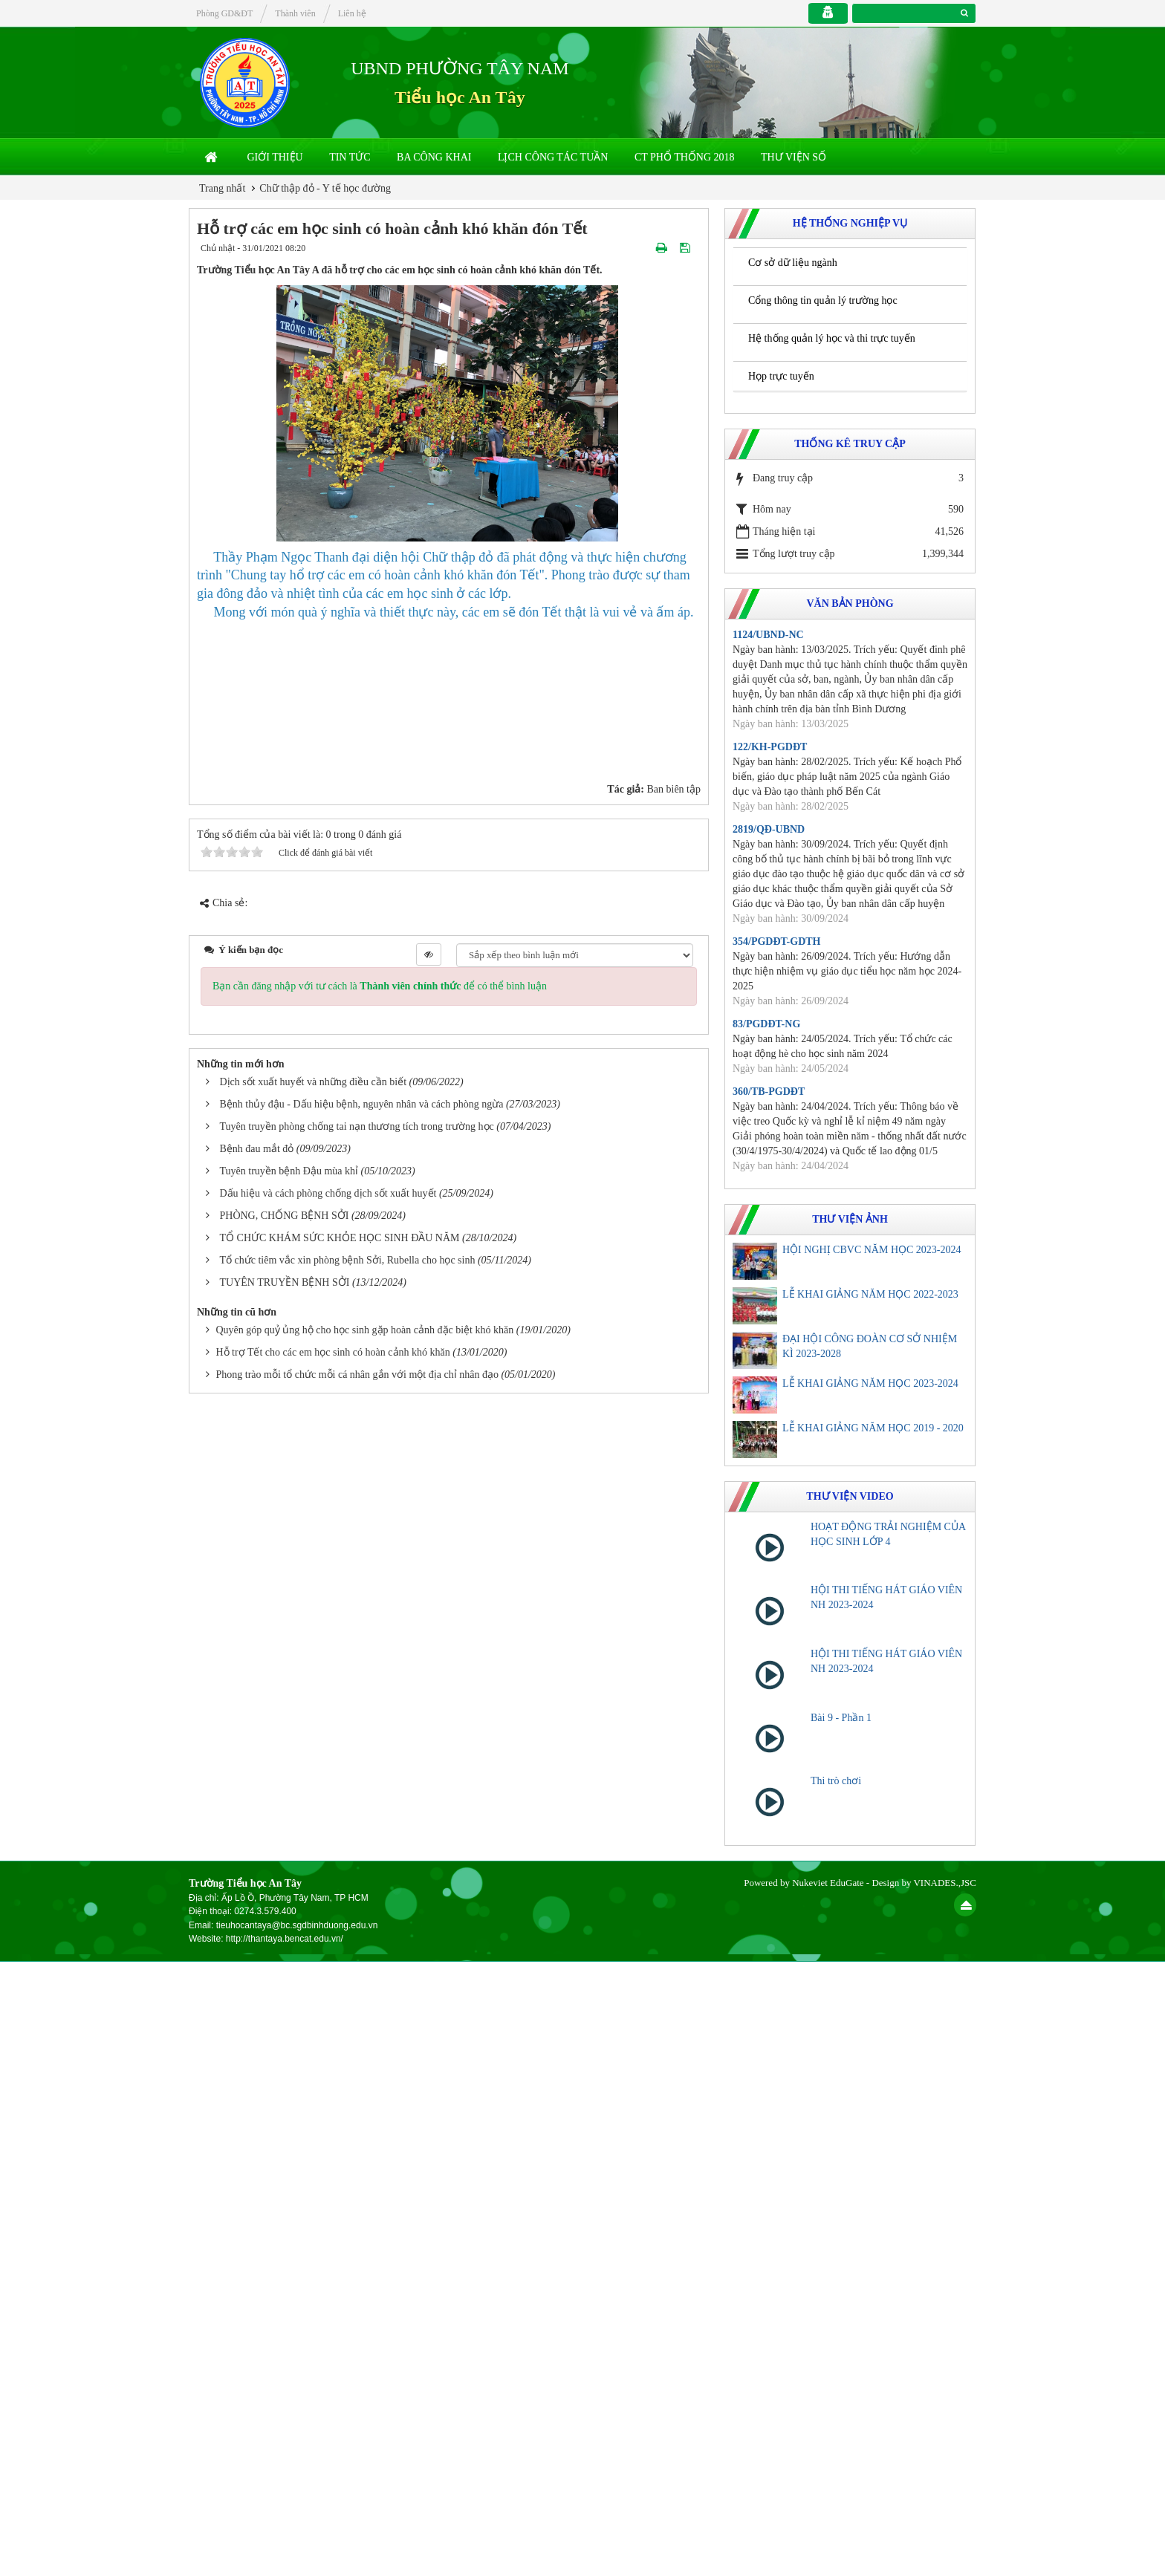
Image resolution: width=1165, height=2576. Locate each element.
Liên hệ (352, 13)
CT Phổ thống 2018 (685, 157)
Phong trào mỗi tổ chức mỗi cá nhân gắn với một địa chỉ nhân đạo (357, 2441)
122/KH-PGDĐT (770, 746)
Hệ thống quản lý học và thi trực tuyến (831, 338)
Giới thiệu (275, 157)
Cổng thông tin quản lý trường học (823, 300)
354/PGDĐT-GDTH (777, 941)
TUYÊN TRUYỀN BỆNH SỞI (285, 2349)
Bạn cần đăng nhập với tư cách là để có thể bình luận (379, 2053)
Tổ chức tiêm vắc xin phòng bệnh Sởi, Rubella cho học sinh (348, 2327)
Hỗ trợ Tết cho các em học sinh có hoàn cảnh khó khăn (333, 2419)
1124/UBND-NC (768, 634)
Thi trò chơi (836, 1780)
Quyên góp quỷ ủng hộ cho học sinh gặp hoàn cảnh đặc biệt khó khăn (365, 2397)
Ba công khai (434, 157)
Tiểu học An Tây (460, 97)
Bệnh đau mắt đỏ (257, 2216)
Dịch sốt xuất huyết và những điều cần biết (313, 2149)
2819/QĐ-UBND (769, 829)
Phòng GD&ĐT (224, 13)
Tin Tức (349, 157)
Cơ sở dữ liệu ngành (792, 262)
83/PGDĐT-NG (766, 1024)
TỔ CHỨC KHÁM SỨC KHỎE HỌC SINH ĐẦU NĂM (340, 2305)
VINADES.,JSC (944, 2496)
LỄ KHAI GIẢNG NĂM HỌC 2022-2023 (870, 1294)
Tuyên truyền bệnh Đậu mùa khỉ (289, 2238)
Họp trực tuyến (781, 376)
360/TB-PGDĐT (769, 1091)
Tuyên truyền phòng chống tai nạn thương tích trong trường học (357, 2193)
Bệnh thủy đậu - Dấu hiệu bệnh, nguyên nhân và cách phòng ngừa (362, 2171)
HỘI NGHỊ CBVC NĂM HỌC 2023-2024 (871, 1249)
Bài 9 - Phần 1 (841, 1717)
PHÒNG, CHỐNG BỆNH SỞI (284, 2283)
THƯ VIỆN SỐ (793, 157)
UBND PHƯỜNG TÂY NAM (459, 68)
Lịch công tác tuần (553, 157)
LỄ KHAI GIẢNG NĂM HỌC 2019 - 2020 (873, 1428)
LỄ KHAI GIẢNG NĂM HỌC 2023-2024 (870, 1383)
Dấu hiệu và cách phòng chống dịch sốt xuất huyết (328, 2260)
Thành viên (295, 13)
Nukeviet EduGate (827, 2496)
